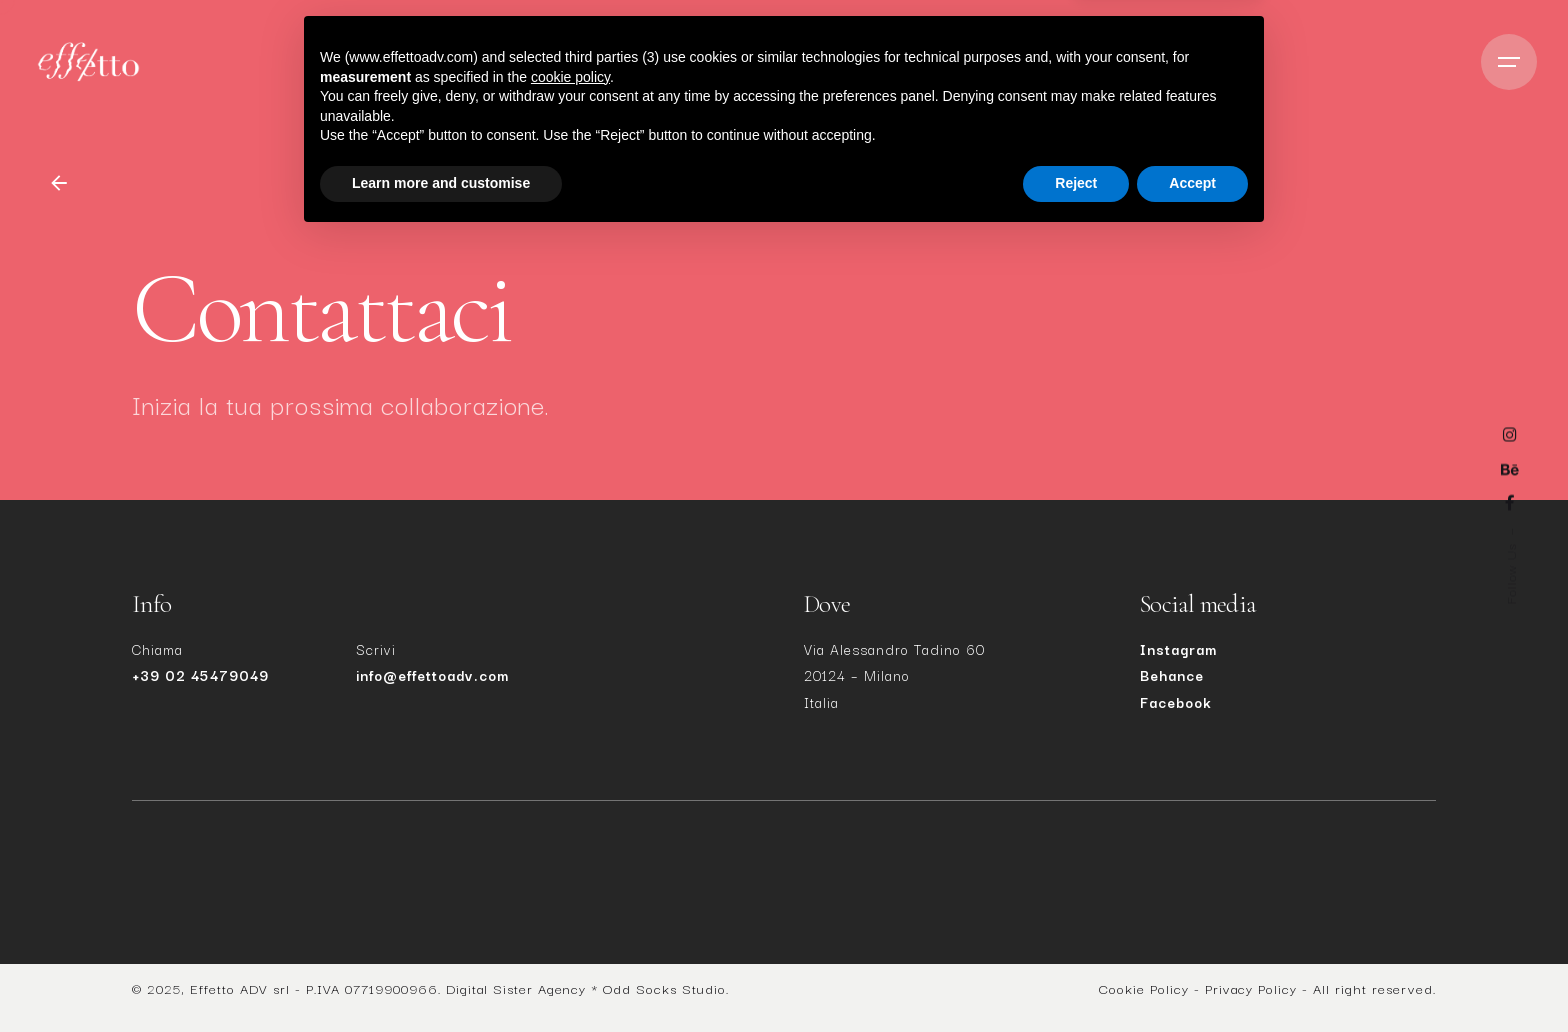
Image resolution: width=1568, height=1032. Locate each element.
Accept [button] (1192, 977)
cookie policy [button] (570, 871)
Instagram (1178, 649)
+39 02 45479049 (200, 675)
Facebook (1176, 702)
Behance (1172, 675)
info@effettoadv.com (432, 675)
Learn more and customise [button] (441, 977)
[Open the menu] (1509, 62)
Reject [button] (1076, 977)
